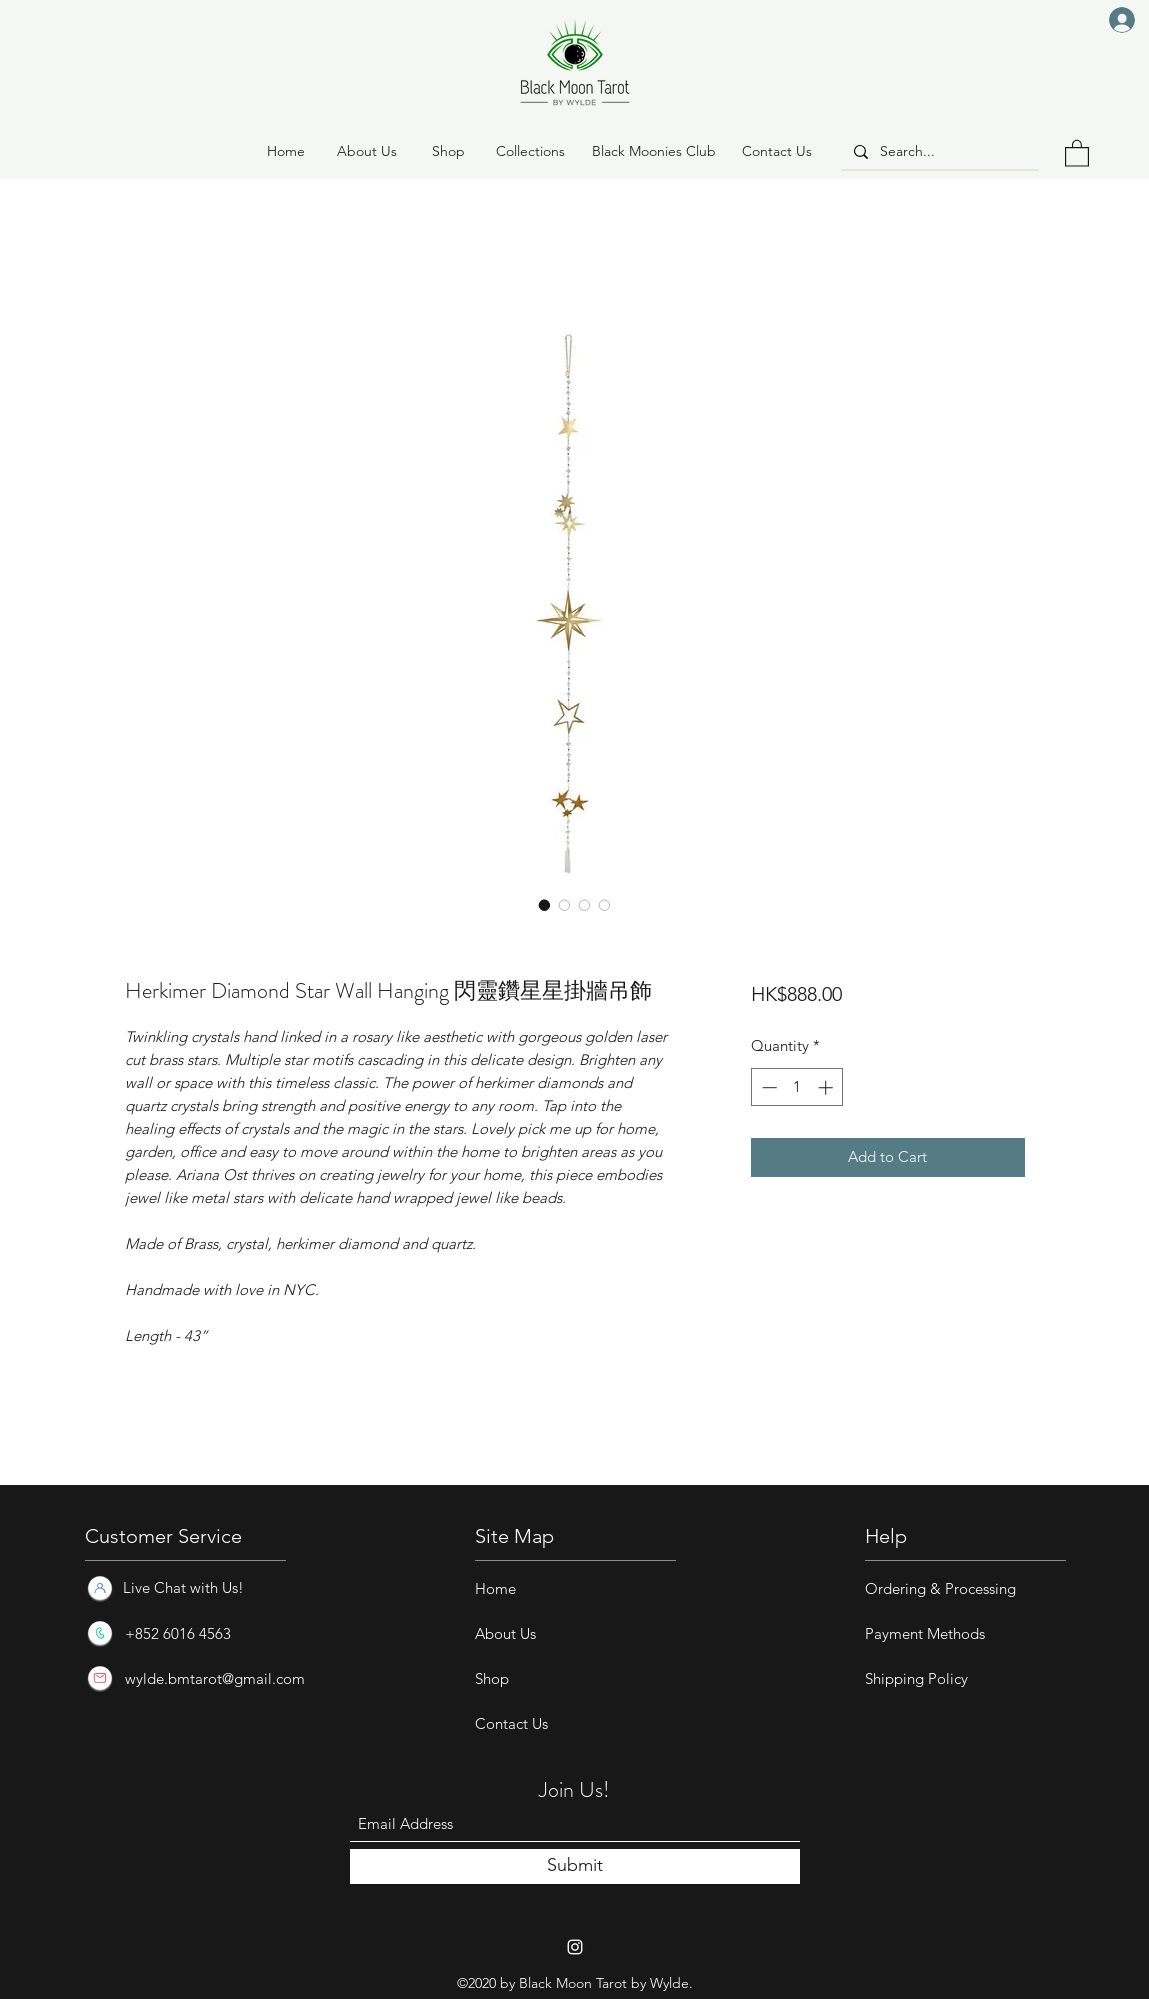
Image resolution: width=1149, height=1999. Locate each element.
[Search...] (938, 152)
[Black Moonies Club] (654, 152)
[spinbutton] (797, 1087)
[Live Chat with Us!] (182, 1588)
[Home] (286, 152)
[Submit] (575, 1866)
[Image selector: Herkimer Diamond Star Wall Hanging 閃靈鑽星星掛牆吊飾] (545, 905)
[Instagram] (575, 1947)
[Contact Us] (777, 152)
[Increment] (827, 1087)
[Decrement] (767, 1087)
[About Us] (367, 152)
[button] (449, 152)
